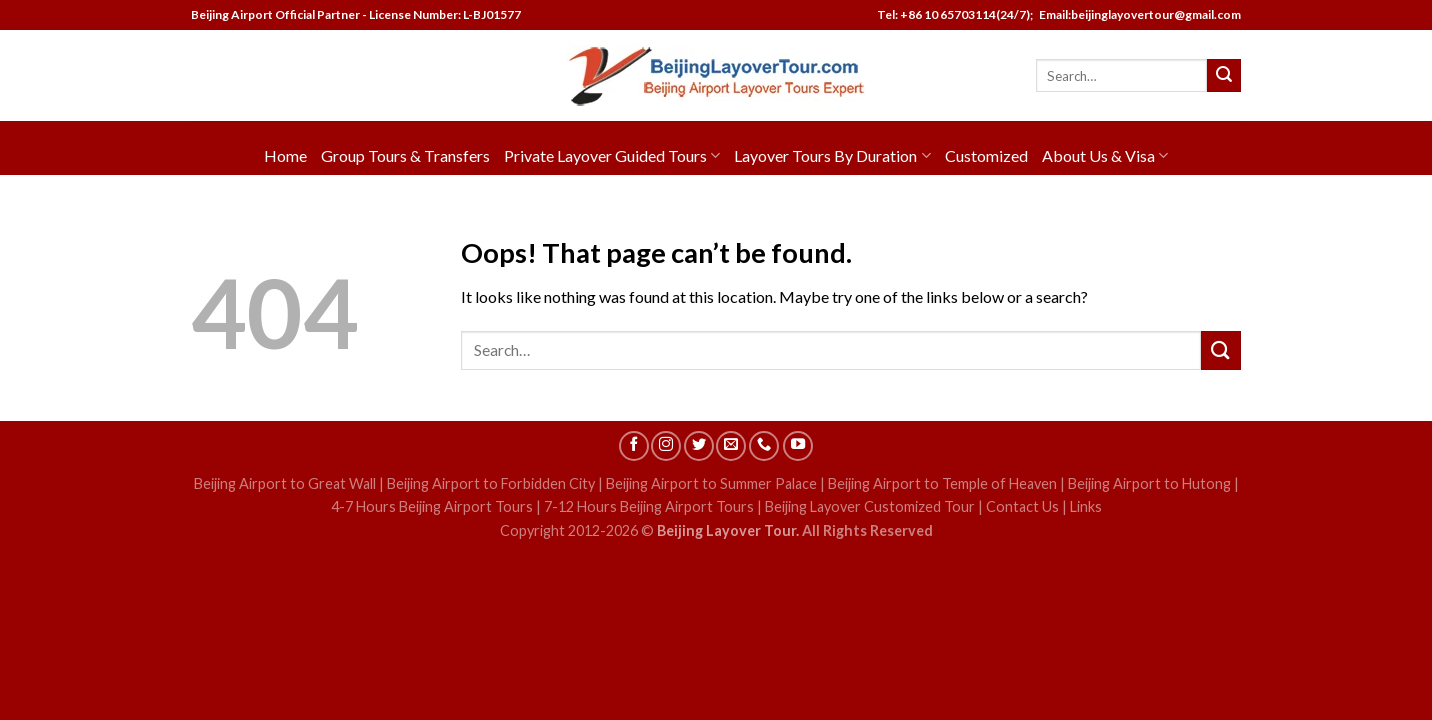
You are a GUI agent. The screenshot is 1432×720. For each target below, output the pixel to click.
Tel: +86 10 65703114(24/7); (955, 14)
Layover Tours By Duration (832, 155)
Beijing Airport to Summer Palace (711, 483)
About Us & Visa (1105, 155)
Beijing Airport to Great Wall (285, 483)
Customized (986, 155)
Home (285, 155)
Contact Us (1022, 506)
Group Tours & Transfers (405, 155)
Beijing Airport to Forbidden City (491, 483)
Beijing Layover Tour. (728, 530)
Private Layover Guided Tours (612, 155)
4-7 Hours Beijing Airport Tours (432, 506)
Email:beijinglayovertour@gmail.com (1138, 14)
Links (1086, 506)
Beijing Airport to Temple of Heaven (942, 483)
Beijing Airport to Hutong (1149, 483)
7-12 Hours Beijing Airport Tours (649, 506)
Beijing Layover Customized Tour (870, 506)
